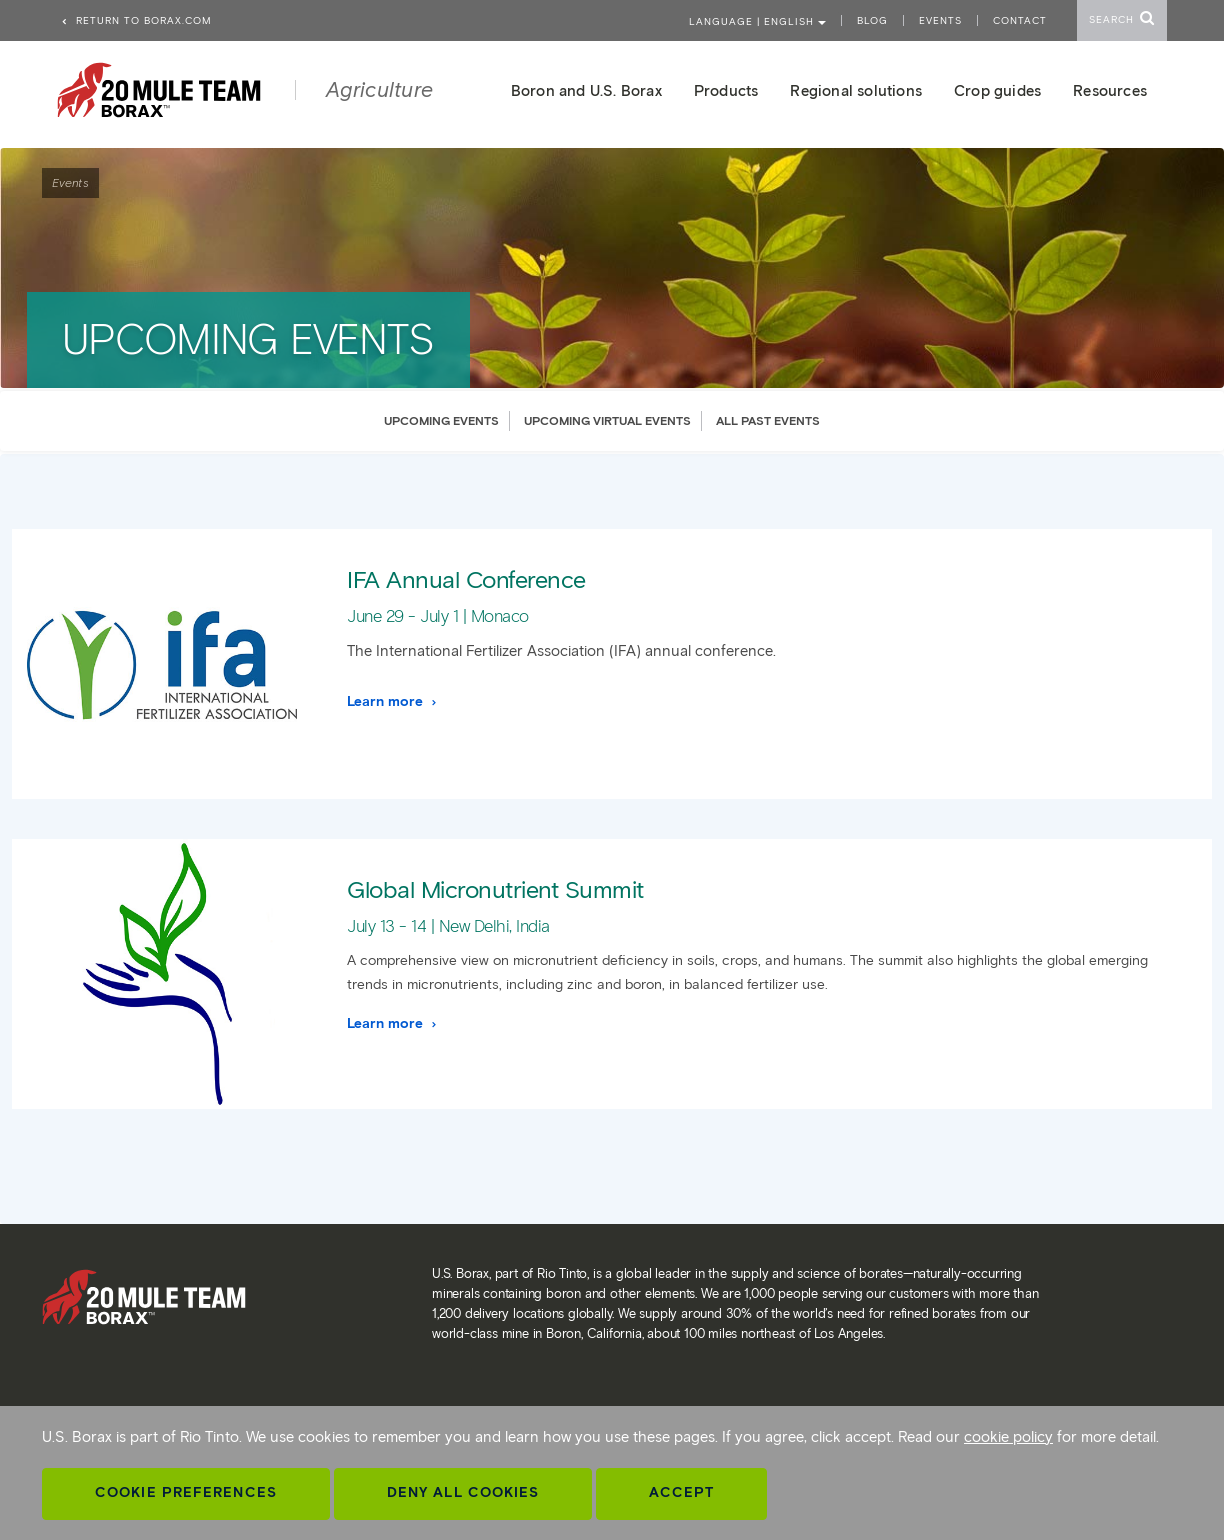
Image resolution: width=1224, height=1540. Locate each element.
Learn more (392, 701)
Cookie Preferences (186, 1492)
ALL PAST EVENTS (768, 420)
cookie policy (1008, 1437)
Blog (872, 20)
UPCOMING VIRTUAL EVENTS (607, 420)
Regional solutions (856, 91)
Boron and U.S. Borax (586, 91)
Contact (1020, 20)
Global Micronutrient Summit (495, 889)
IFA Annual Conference (466, 579)
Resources (1110, 91)
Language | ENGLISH (757, 21)
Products (726, 91)
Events (940, 20)
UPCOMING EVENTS (441, 420)
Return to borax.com (136, 20)
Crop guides (997, 91)
